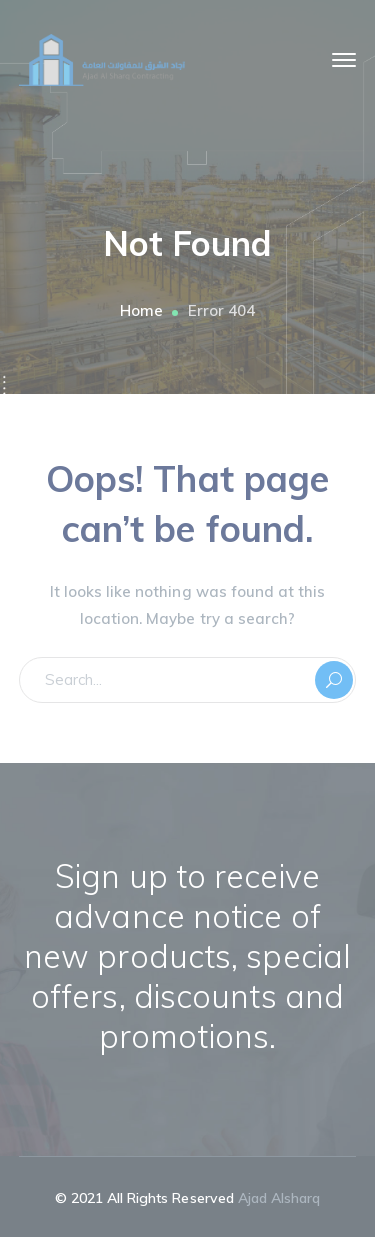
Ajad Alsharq (279, 1198)
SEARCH (334, 680)
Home (141, 310)
